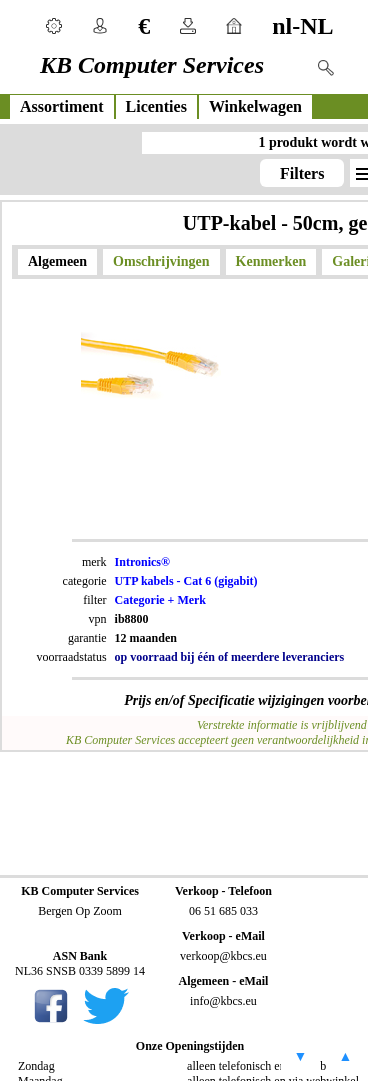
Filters (302, 173)
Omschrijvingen (161, 261)
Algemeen (57, 261)
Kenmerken (271, 261)
